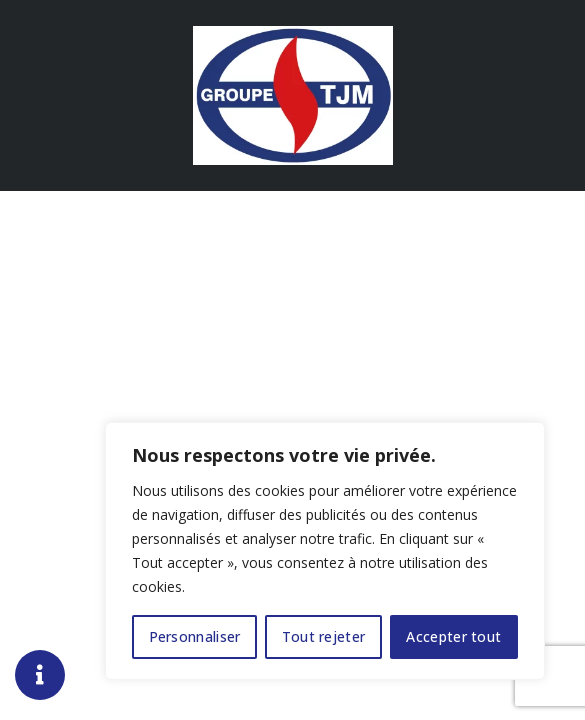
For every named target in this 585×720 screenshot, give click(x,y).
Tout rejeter (324, 636)
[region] (325, 551)
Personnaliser (195, 636)
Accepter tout (453, 636)
